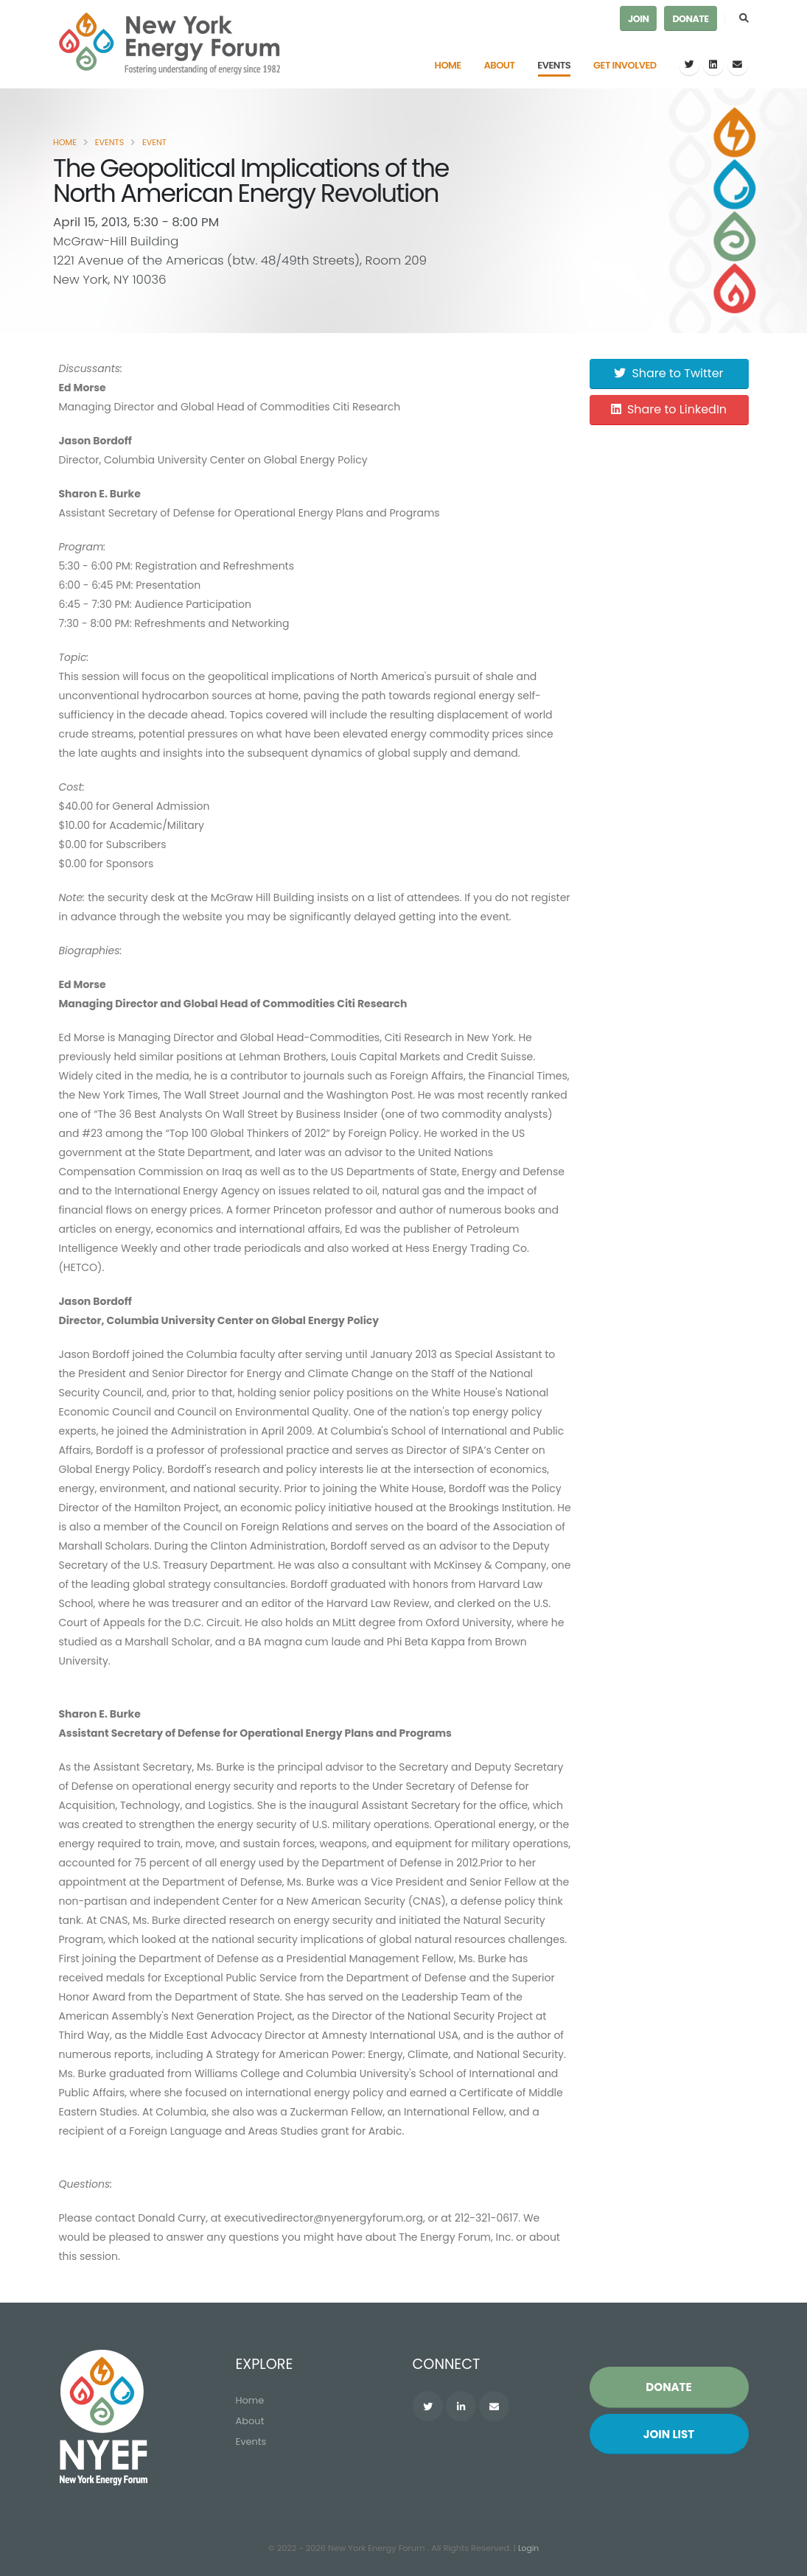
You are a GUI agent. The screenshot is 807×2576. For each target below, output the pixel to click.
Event (154, 142)
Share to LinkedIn (669, 409)
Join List (669, 2435)
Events (553, 65)
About (499, 65)
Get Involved (625, 65)
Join (638, 19)
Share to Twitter (668, 373)
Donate (690, 19)
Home (448, 65)
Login (528, 2549)
